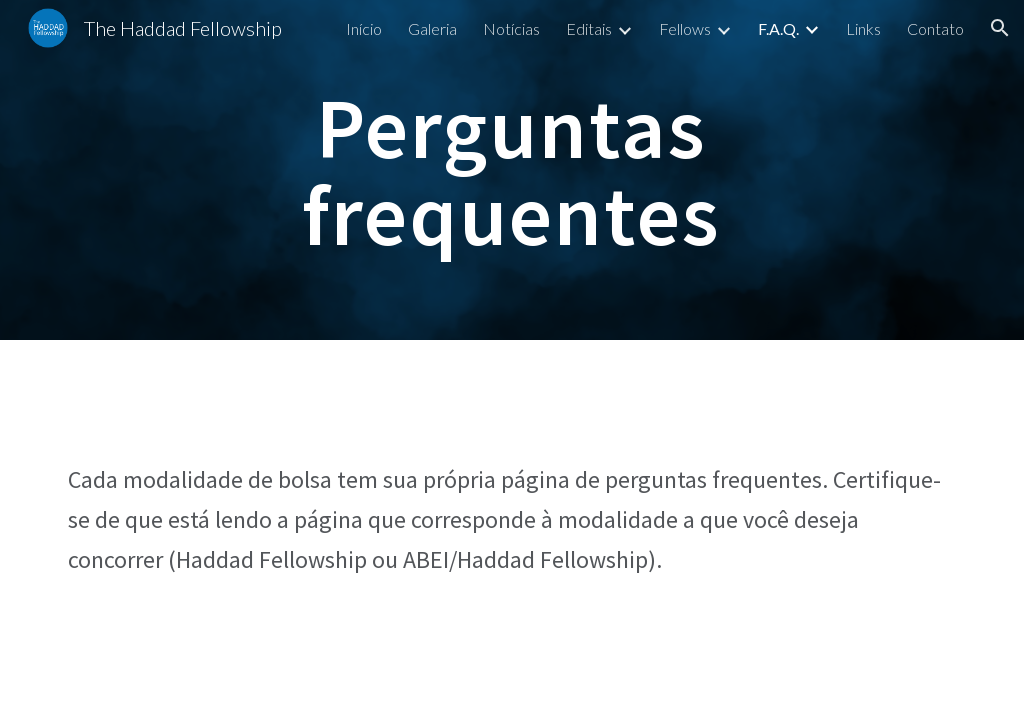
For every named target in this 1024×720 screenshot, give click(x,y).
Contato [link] (935, 28)
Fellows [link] (685, 28)
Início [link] (364, 28)
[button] (1000, 28)
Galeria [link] (432, 28)
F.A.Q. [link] (778, 28)
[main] (511, 170)
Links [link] (863, 28)
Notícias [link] (511, 28)
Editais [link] (589, 28)
